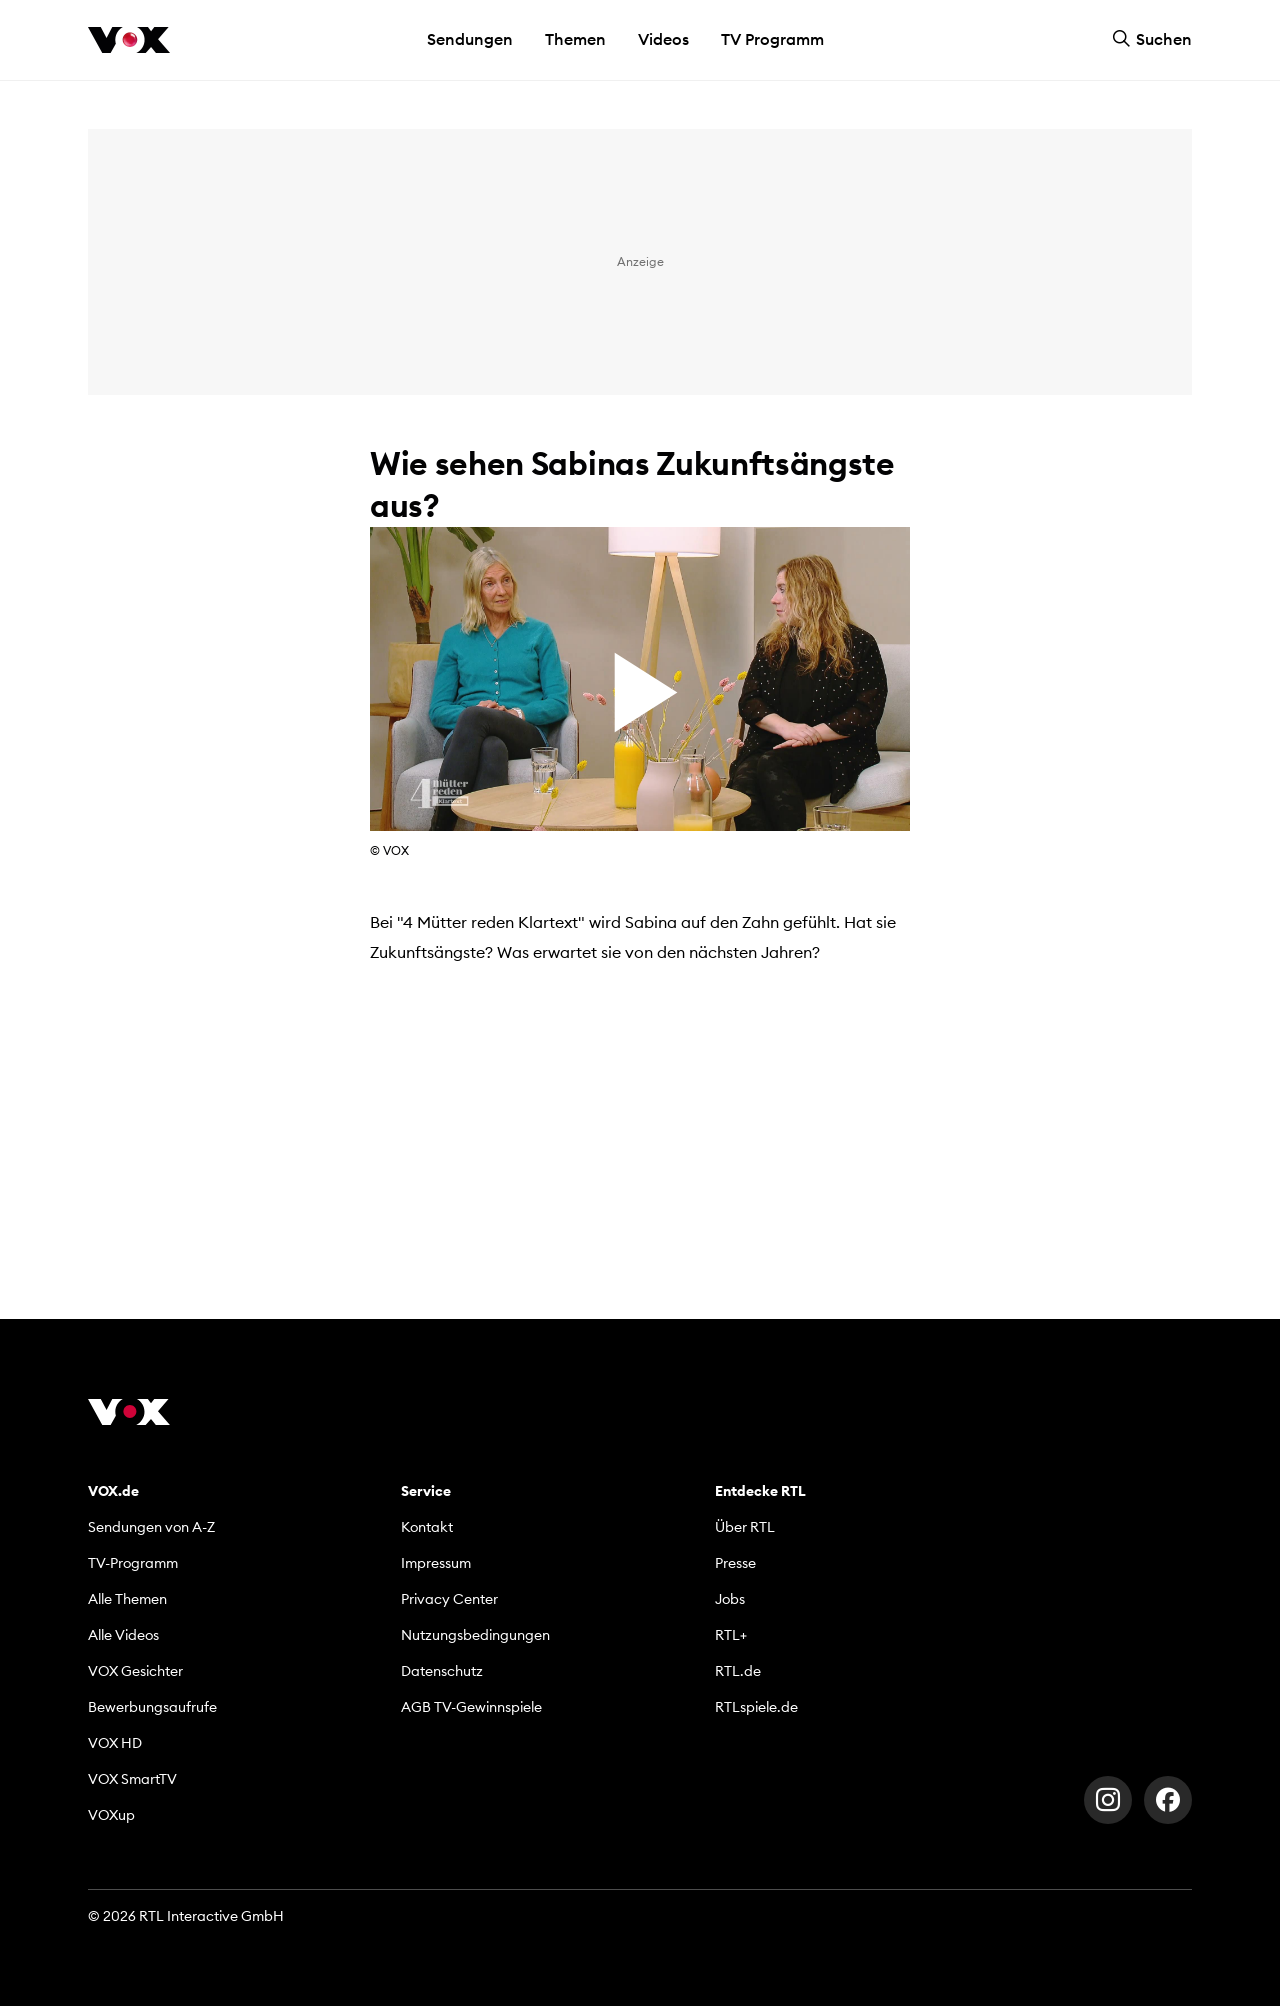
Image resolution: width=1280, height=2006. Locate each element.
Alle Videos (123, 1635)
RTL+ (731, 1635)
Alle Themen (127, 1599)
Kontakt (427, 1527)
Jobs (730, 1599)
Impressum (436, 1563)
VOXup (111, 1815)
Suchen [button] (1152, 39)
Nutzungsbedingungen (475, 1635)
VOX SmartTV (132, 1779)
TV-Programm (133, 1563)
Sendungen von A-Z (151, 1527)
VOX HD (115, 1743)
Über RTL (745, 1527)
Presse (735, 1563)
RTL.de (738, 1671)
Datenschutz (442, 1671)
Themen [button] (575, 39)
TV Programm (772, 39)
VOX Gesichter (135, 1671)
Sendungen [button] (470, 39)
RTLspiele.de (756, 1707)
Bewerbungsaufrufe (152, 1707)
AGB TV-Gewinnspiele (471, 1707)
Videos (663, 39)
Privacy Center (449, 1599)
